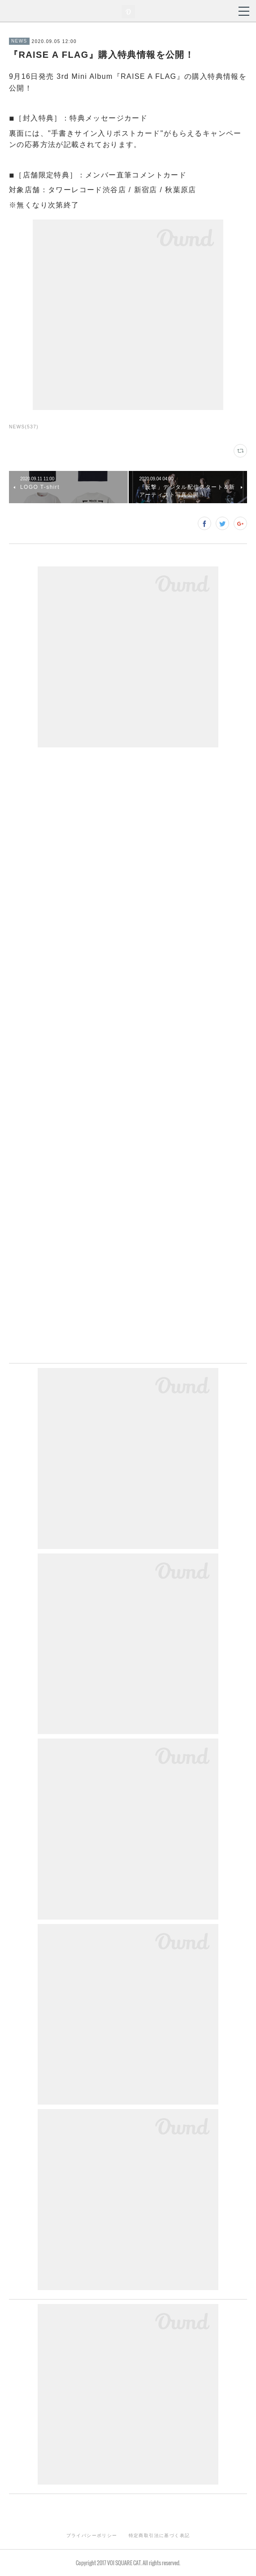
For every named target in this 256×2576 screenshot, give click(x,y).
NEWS (19, 41)
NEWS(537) (24, 426)
